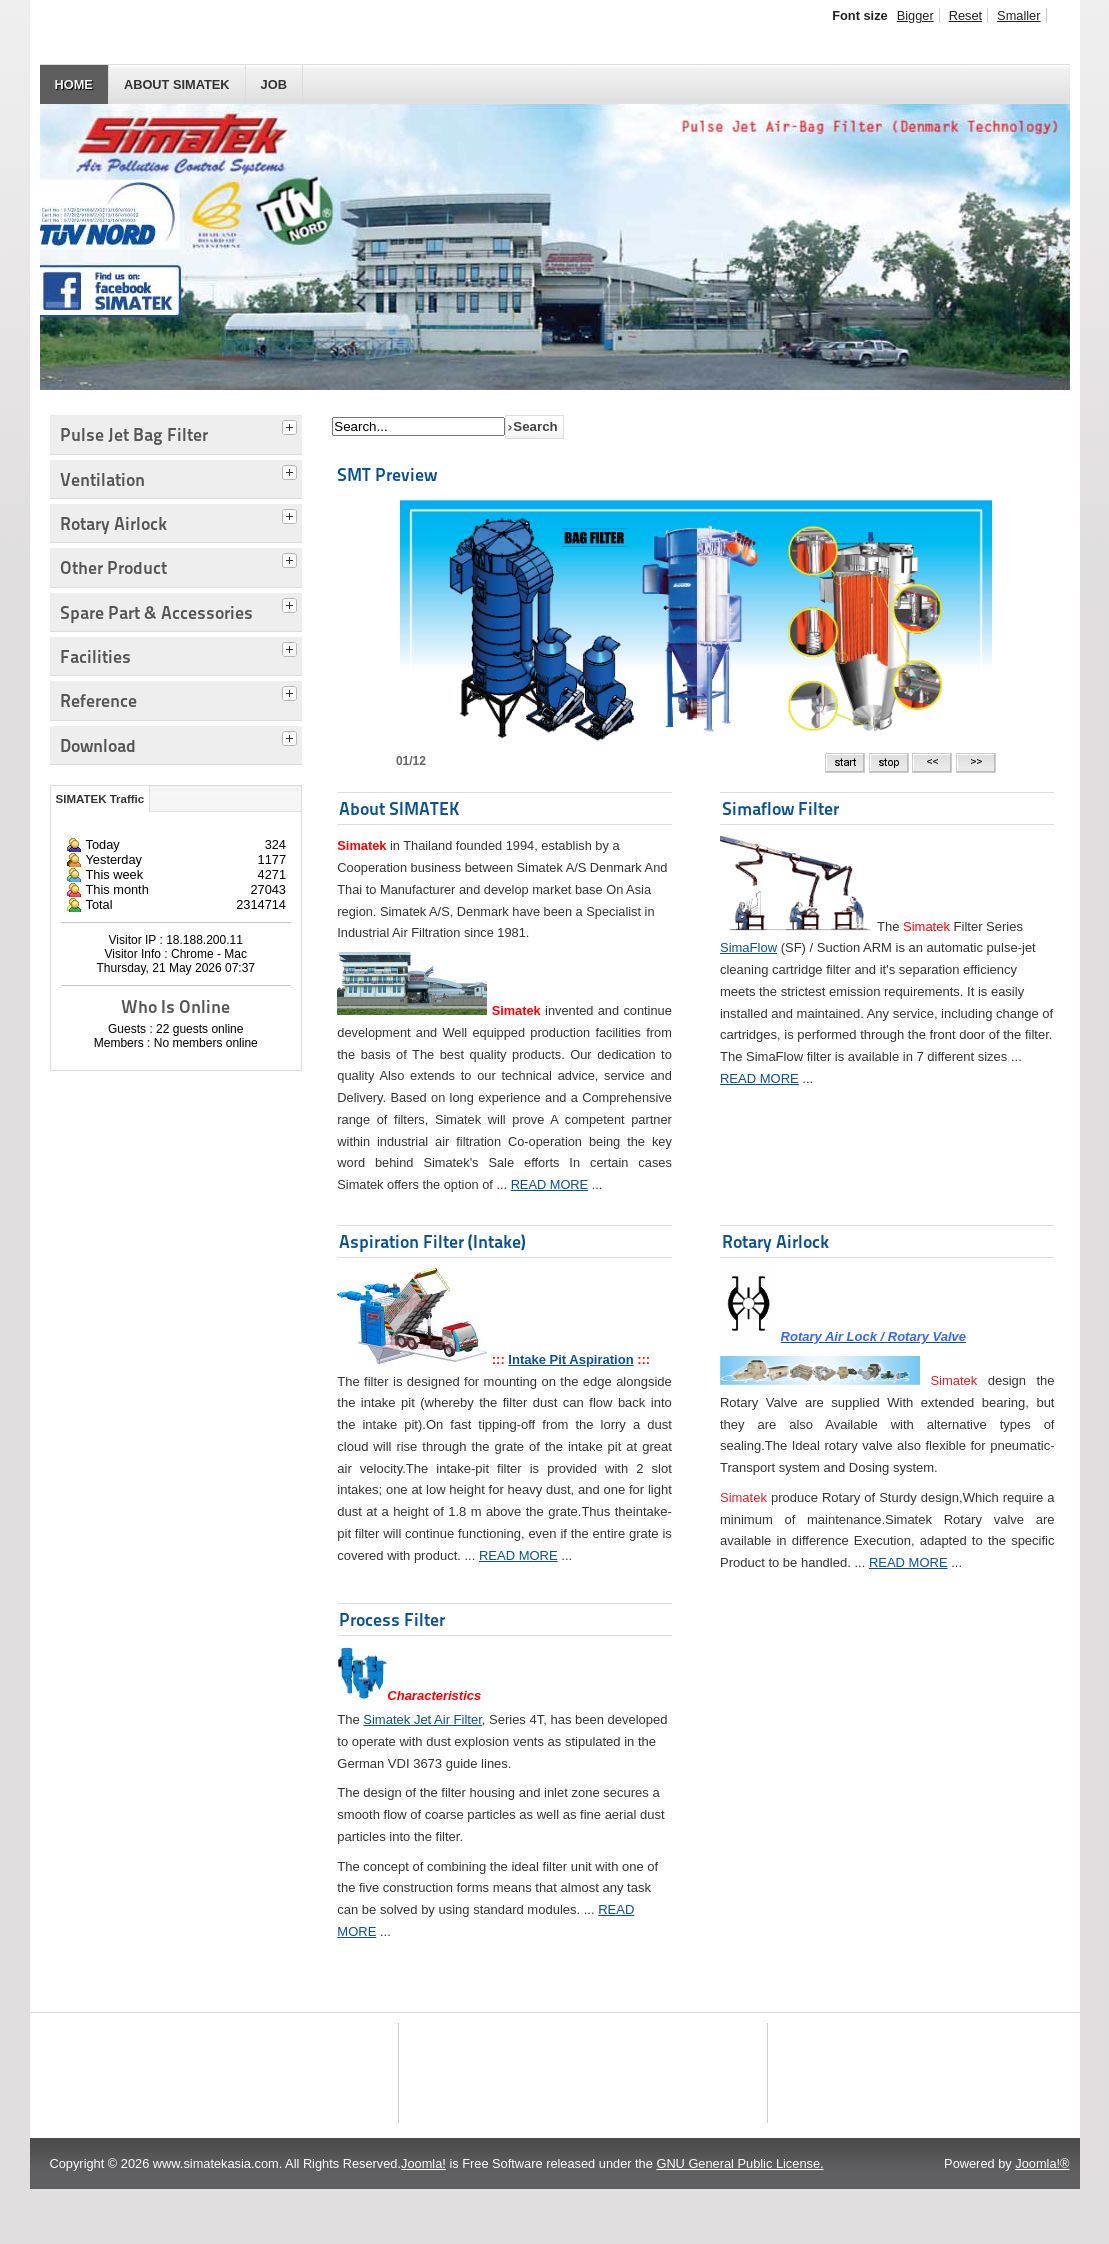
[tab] (292, 425)
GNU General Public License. (739, 2218)
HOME (74, 84)
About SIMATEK (177, 84)
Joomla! (423, 2218)
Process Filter (392, 1619)
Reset (965, 15)
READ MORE (550, 1184)
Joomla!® (1042, 2218)
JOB (274, 84)
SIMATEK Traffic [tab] (100, 799)
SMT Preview (387, 474)
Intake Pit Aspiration (570, 1359)
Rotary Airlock (775, 1241)
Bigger (915, 15)
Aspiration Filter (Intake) (432, 1241)
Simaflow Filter (780, 808)
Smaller (1018, 15)
